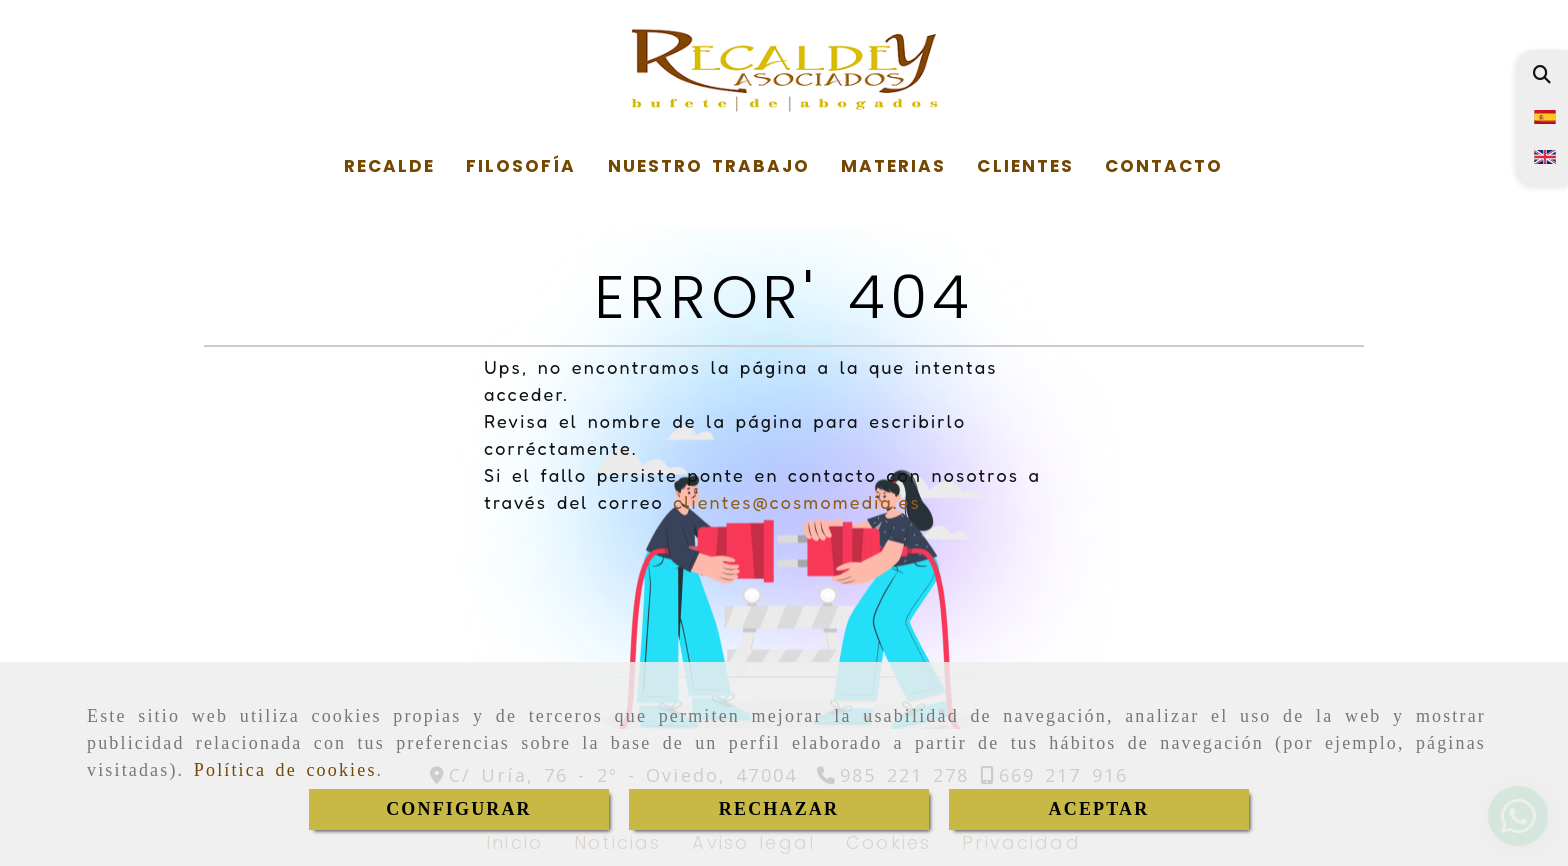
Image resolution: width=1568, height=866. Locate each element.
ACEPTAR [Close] (1099, 809)
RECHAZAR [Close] (779, 809)
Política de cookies (285, 770)
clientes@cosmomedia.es (797, 502)
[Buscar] (1541, 74)
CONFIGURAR (459, 809)
